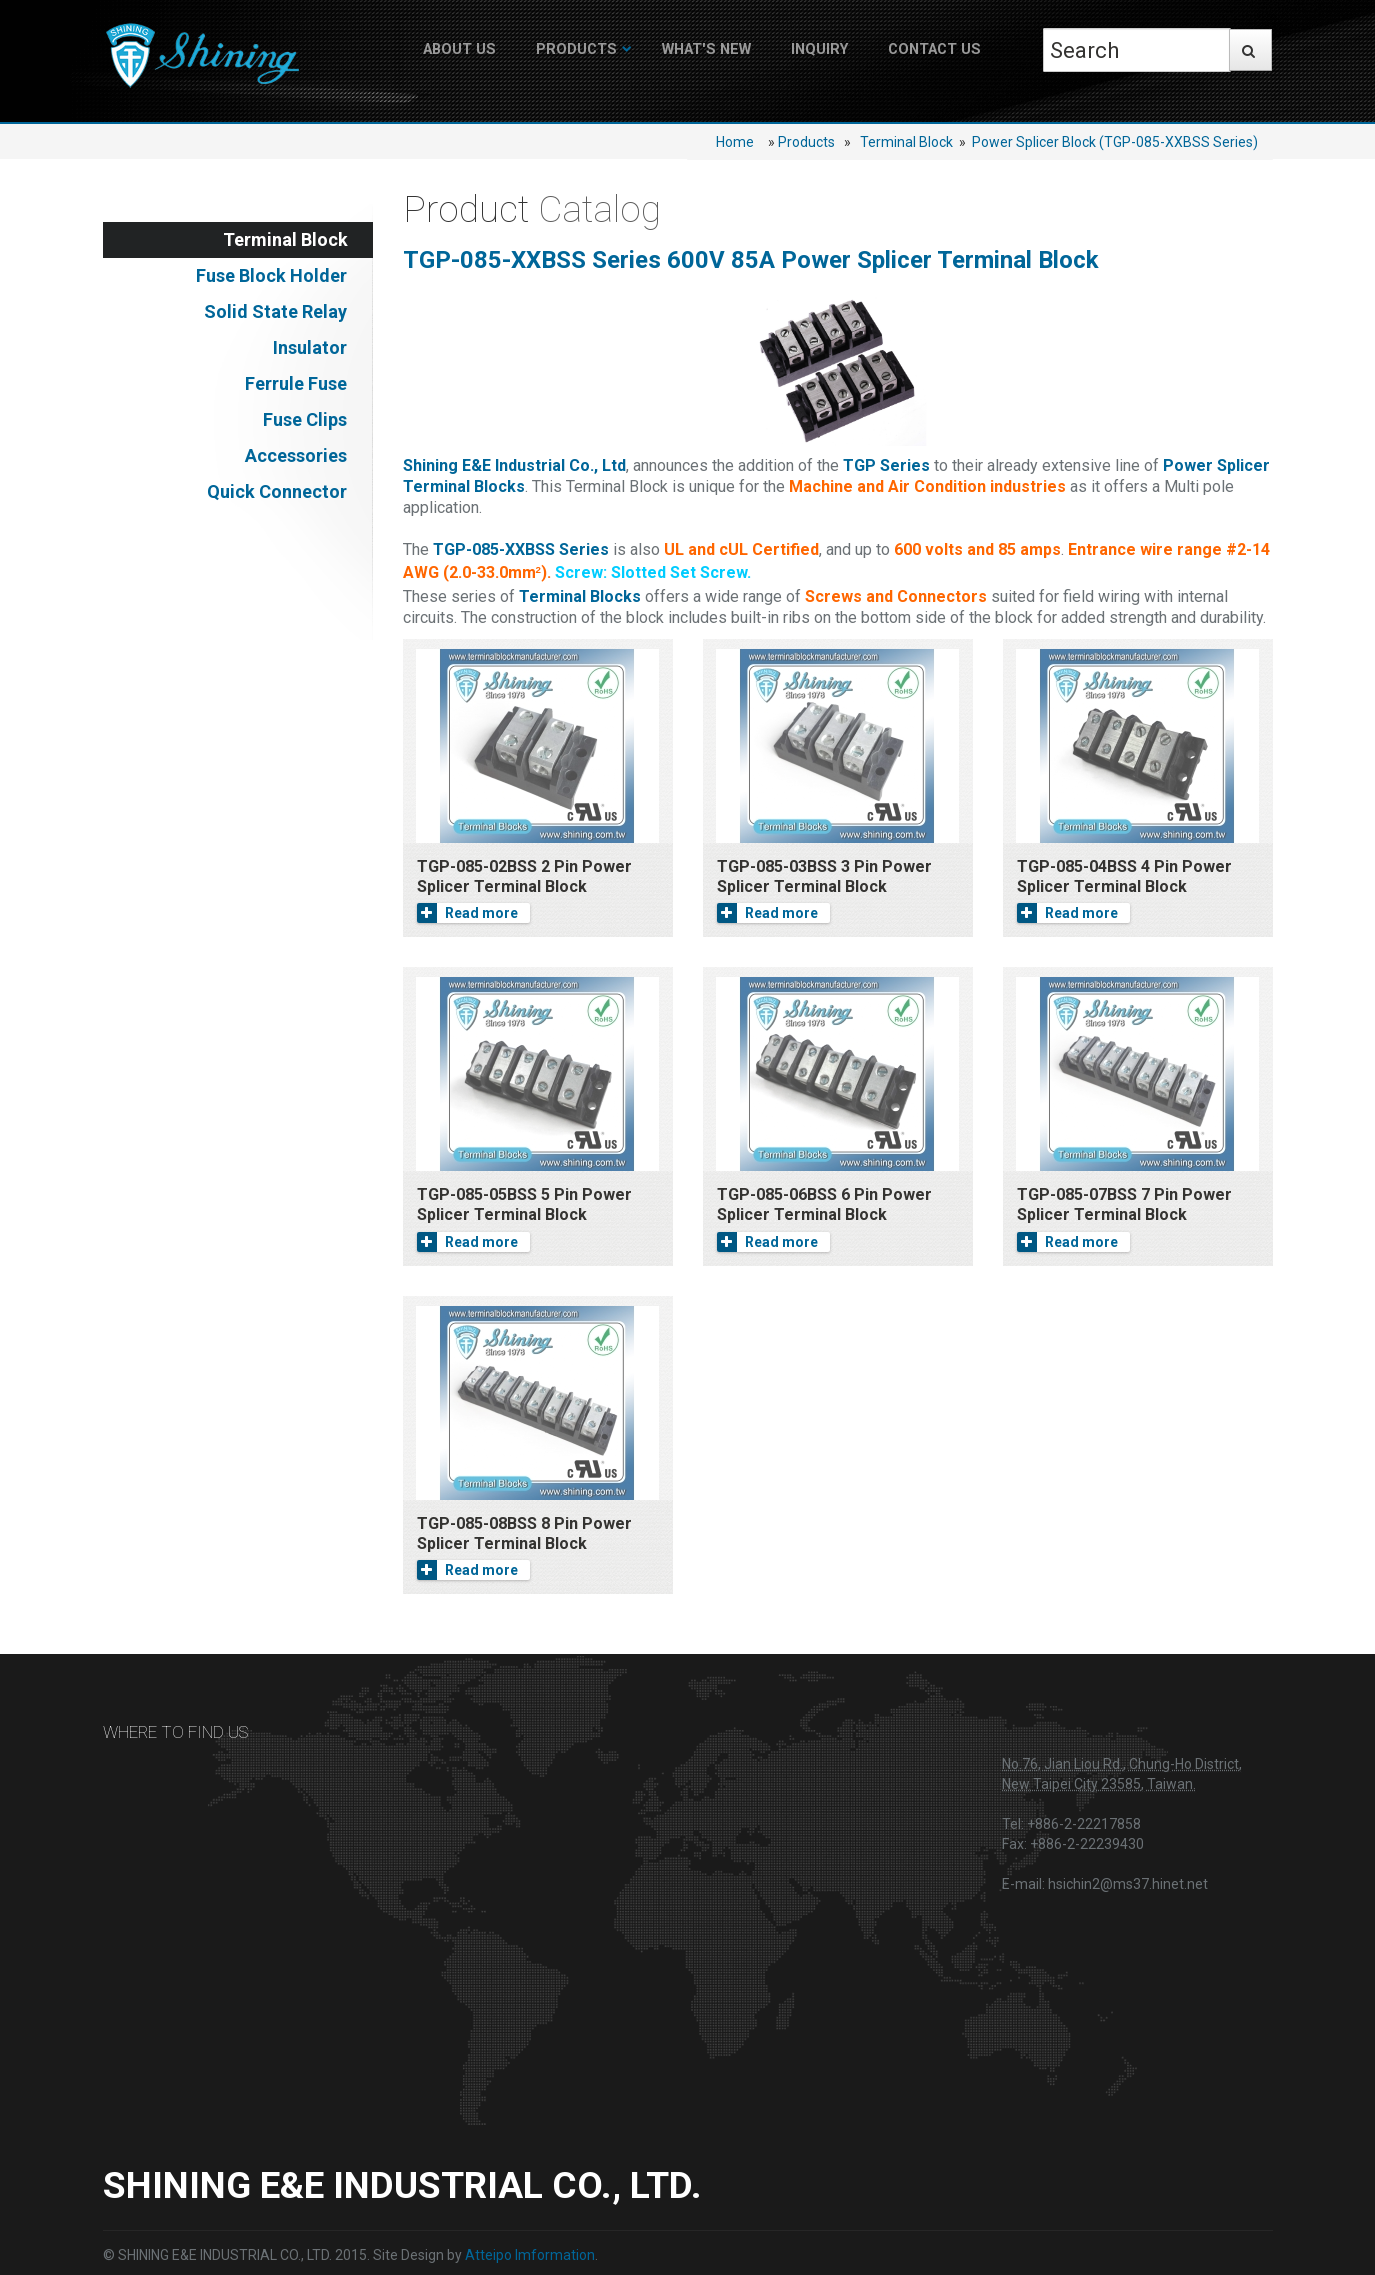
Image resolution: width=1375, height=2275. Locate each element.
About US (459, 49)
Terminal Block (906, 142)
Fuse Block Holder (271, 275)
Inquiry (819, 49)
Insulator (310, 347)
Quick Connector (277, 491)
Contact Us (934, 49)
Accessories (296, 455)
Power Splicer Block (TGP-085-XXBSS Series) (1115, 142)
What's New (706, 49)
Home (735, 142)
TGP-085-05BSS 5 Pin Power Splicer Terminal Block (524, 1204)
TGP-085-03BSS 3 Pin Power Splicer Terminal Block (824, 876)
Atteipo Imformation (530, 2255)
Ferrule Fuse (296, 383)
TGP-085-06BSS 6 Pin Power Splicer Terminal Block (824, 1204)
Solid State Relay (275, 311)
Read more (467, 913)
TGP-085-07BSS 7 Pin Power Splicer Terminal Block (1124, 1204)
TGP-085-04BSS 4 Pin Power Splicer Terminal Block (1124, 876)
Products (576, 49)
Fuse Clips (305, 419)
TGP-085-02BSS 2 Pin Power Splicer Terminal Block (524, 876)
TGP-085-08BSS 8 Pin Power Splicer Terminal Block (524, 1533)
